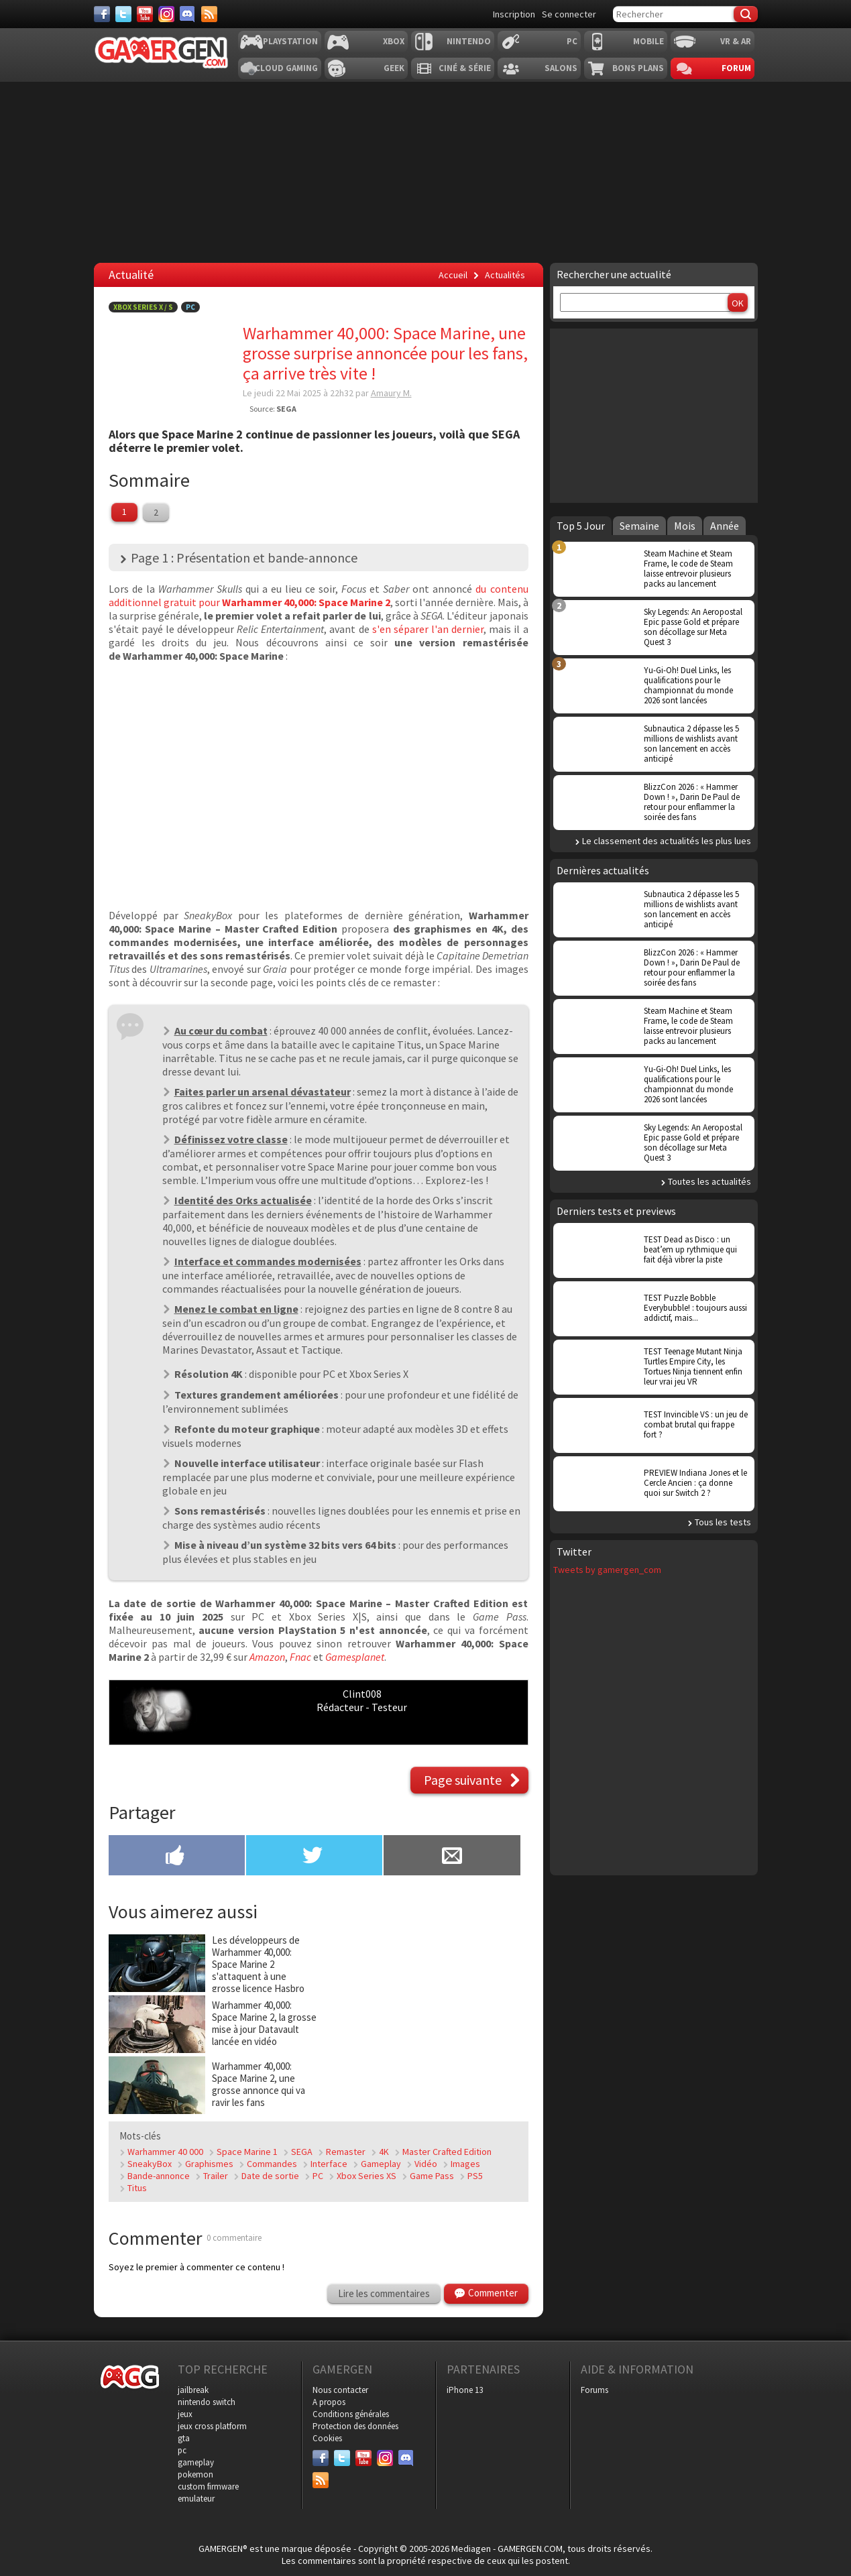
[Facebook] (102, 14)
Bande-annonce (158, 2176)
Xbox (393, 41)
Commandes (272, 2164)
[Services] (209, 14)
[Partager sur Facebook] (177, 1856)
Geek (394, 68)
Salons (561, 68)
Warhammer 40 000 (165, 2152)
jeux (185, 2414)
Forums (594, 2390)
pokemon (195, 2474)
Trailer (215, 2176)
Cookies (327, 2438)
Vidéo (425, 2164)
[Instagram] (166, 14)
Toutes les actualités (709, 1181)
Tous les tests (723, 1522)
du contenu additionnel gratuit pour (318, 595)
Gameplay (381, 2164)
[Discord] (188, 14)
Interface (328, 2164)
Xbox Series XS (366, 2176)
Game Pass (432, 2176)
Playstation (290, 41)
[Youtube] (145, 14)
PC (572, 41)
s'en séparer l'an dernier (428, 629)
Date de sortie (270, 2176)
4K (384, 2152)
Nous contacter (340, 2390)
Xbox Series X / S (143, 307)
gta (184, 2438)
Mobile (648, 41)
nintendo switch (206, 2402)
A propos (329, 2402)
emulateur (196, 2498)
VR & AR (735, 41)
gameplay (196, 2462)
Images (465, 2164)
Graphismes (209, 2164)
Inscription (514, 14)
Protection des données (355, 2426)
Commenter (493, 2292)
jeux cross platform (212, 2426)
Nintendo (469, 41)
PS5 (475, 2176)
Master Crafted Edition (447, 2152)
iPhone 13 (465, 2390)
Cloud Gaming (286, 68)
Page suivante (463, 1779)
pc (182, 2450)
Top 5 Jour (581, 525)
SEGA (302, 2152)
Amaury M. (391, 393)
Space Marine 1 (247, 2152)
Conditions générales (351, 2414)
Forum (736, 68)
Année (724, 525)
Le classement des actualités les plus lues (666, 841)
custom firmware (208, 2486)
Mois (684, 525)
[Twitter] (123, 14)
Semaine (639, 525)
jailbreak (193, 2390)
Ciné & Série (465, 68)
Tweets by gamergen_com (607, 1570)
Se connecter (569, 14)
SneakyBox (149, 2164)
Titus (137, 2188)
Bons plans (638, 68)
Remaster (345, 2152)
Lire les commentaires (384, 2293)
